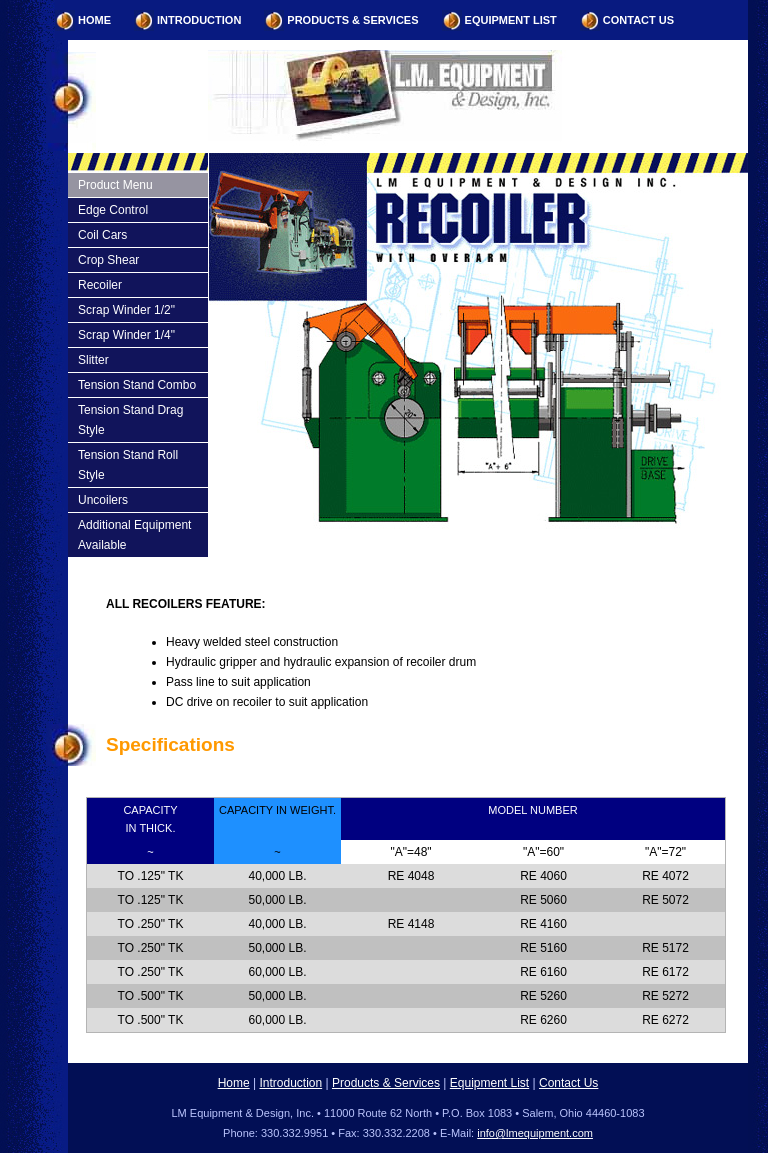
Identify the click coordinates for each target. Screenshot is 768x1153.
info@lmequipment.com (535, 1133)
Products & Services (352, 20)
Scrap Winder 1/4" (126, 335)
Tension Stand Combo (137, 385)
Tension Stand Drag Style (130, 420)
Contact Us (638, 20)
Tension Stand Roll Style (128, 465)
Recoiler (100, 285)
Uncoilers (103, 500)
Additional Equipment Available (134, 535)
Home (94, 20)
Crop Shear (108, 260)
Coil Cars (102, 235)
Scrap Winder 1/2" (126, 310)
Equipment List (511, 20)
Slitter (93, 360)
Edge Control (113, 210)
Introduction (199, 20)
